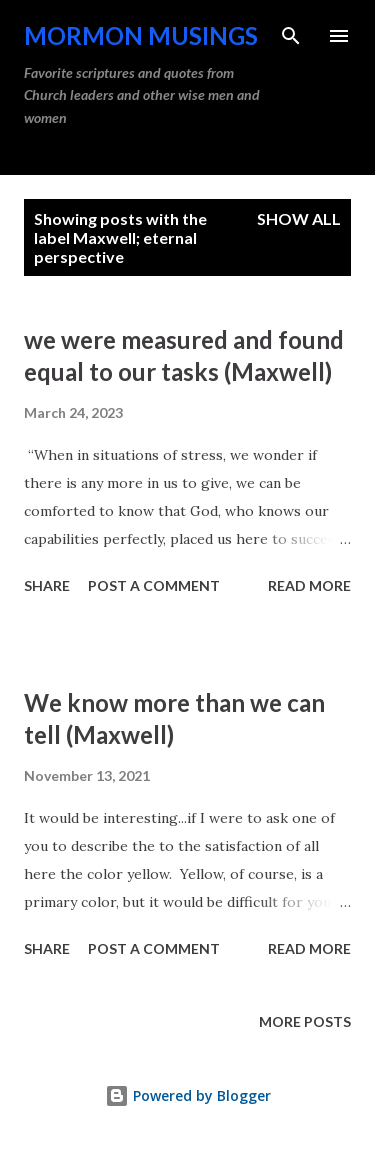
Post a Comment (154, 585)
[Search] (291, 36)
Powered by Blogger (188, 1095)
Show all (299, 218)
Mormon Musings (141, 35)
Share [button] (47, 585)
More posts (305, 1021)
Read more (309, 585)
